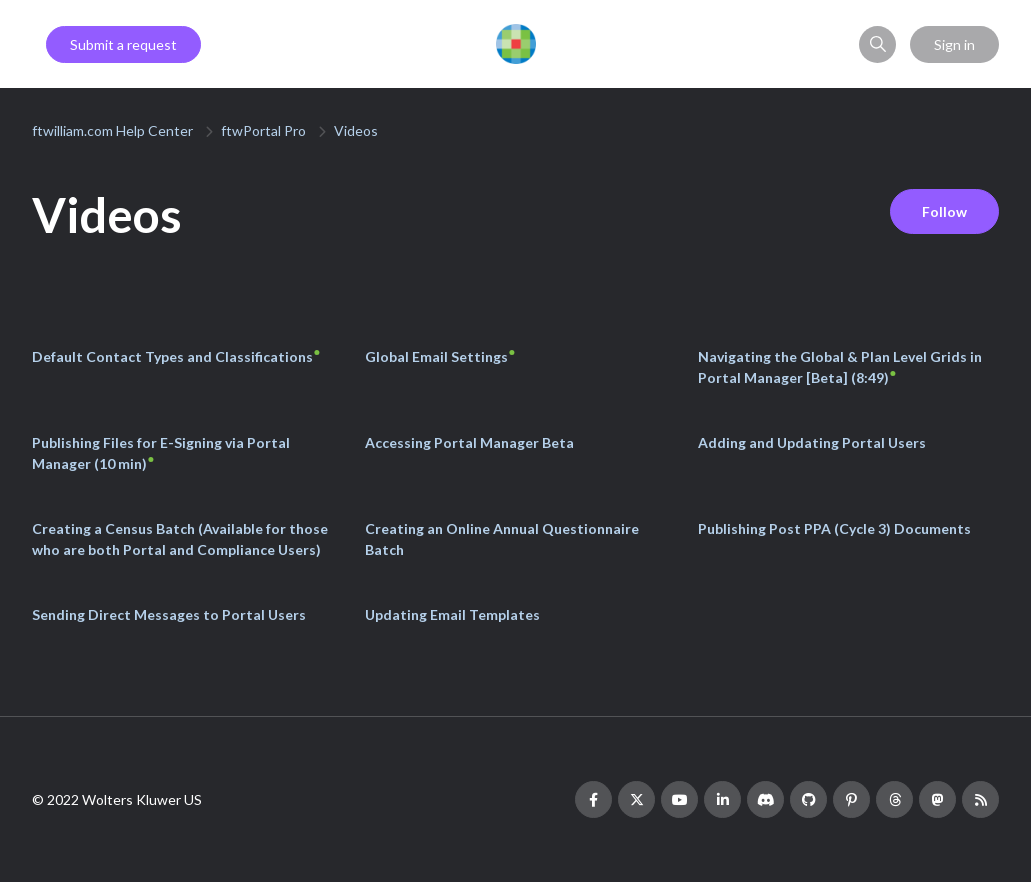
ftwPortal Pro (263, 130)
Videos (356, 130)
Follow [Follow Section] (944, 211)
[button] (877, 44)
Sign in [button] (954, 44)
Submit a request (123, 44)
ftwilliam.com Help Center (112, 130)
